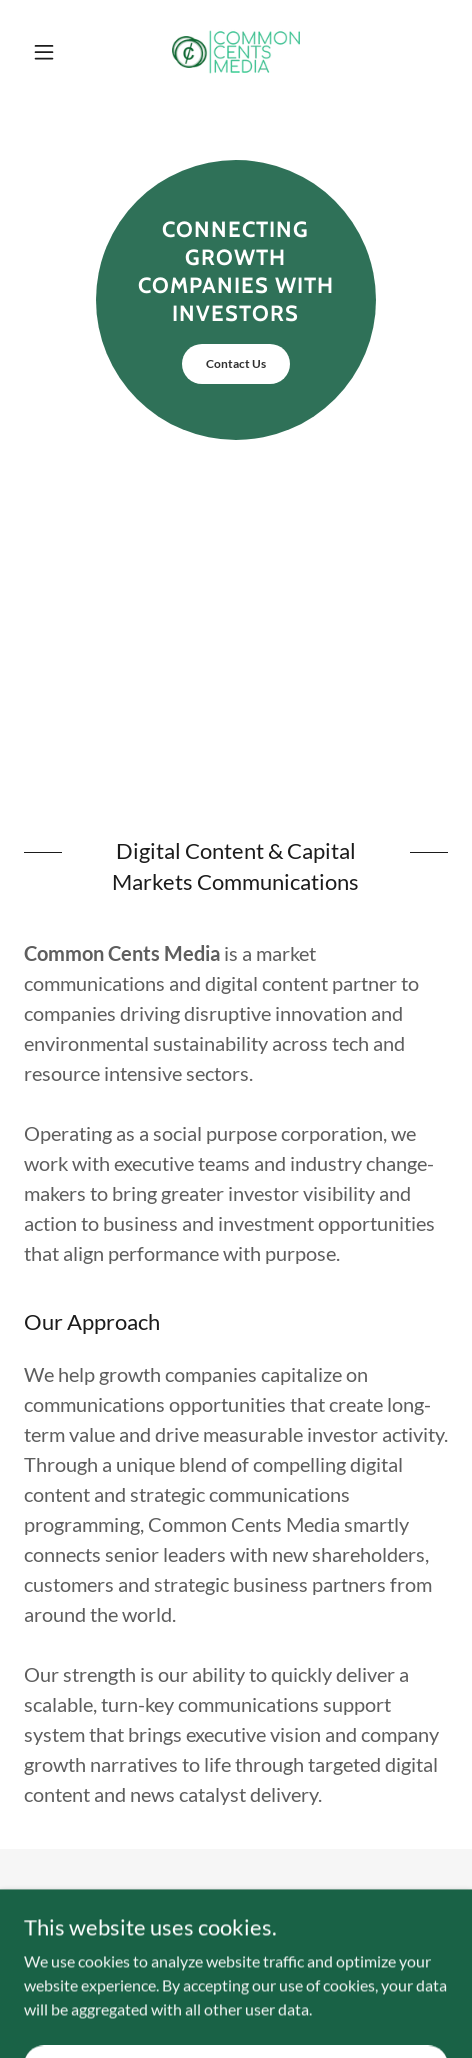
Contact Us (236, 363)
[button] (56, 52)
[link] (236, 52)
